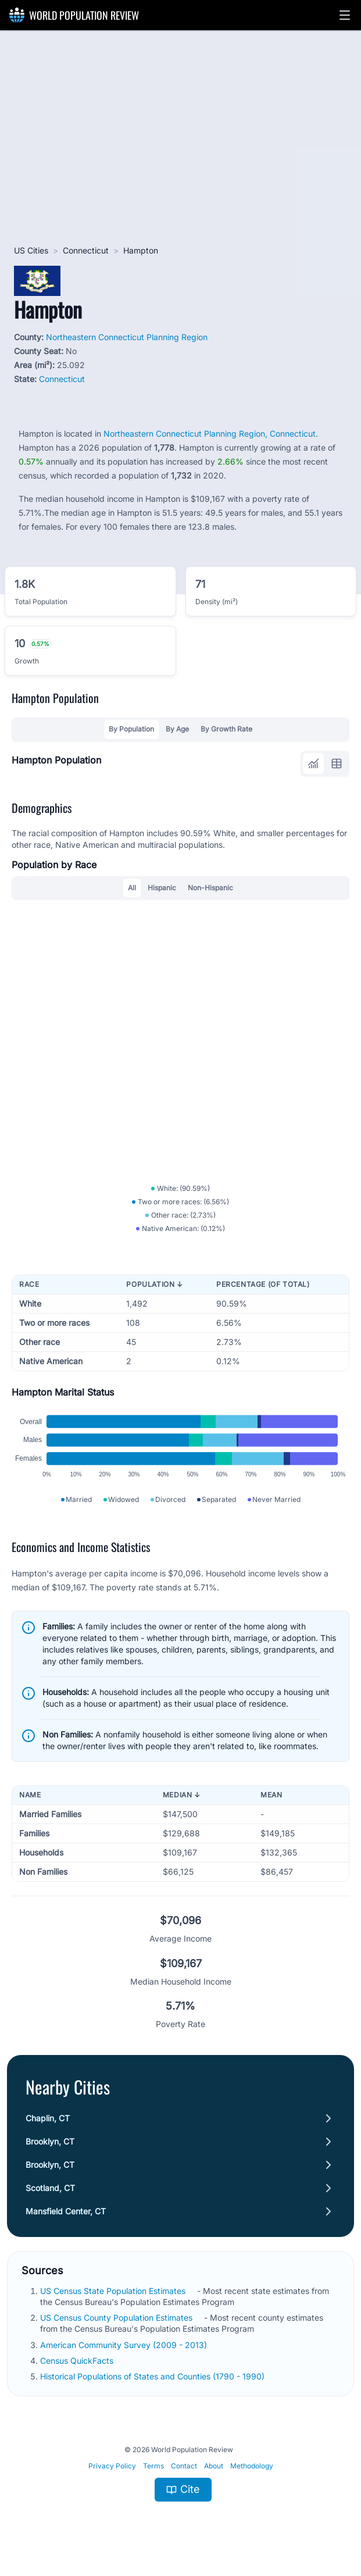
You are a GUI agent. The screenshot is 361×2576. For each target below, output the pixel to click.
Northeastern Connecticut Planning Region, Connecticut (209, 433)
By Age (177, 729)
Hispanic (162, 887)
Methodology (251, 2465)
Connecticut (86, 250)
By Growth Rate (226, 729)
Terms (153, 2465)
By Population (131, 729)
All (132, 887)
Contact (184, 2465)
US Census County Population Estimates (116, 2317)
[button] (344, 15)
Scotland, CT (50, 2188)
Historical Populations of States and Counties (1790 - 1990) (152, 2376)
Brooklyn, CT (50, 2141)
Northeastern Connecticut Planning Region (127, 337)
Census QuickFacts (76, 2361)
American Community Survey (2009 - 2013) (123, 2345)
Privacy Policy (112, 2465)
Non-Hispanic (210, 887)
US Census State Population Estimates (112, 2291)
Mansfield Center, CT (66, 2211)
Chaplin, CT (48, 2118)
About (213, 2465)
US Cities (31, 250)
